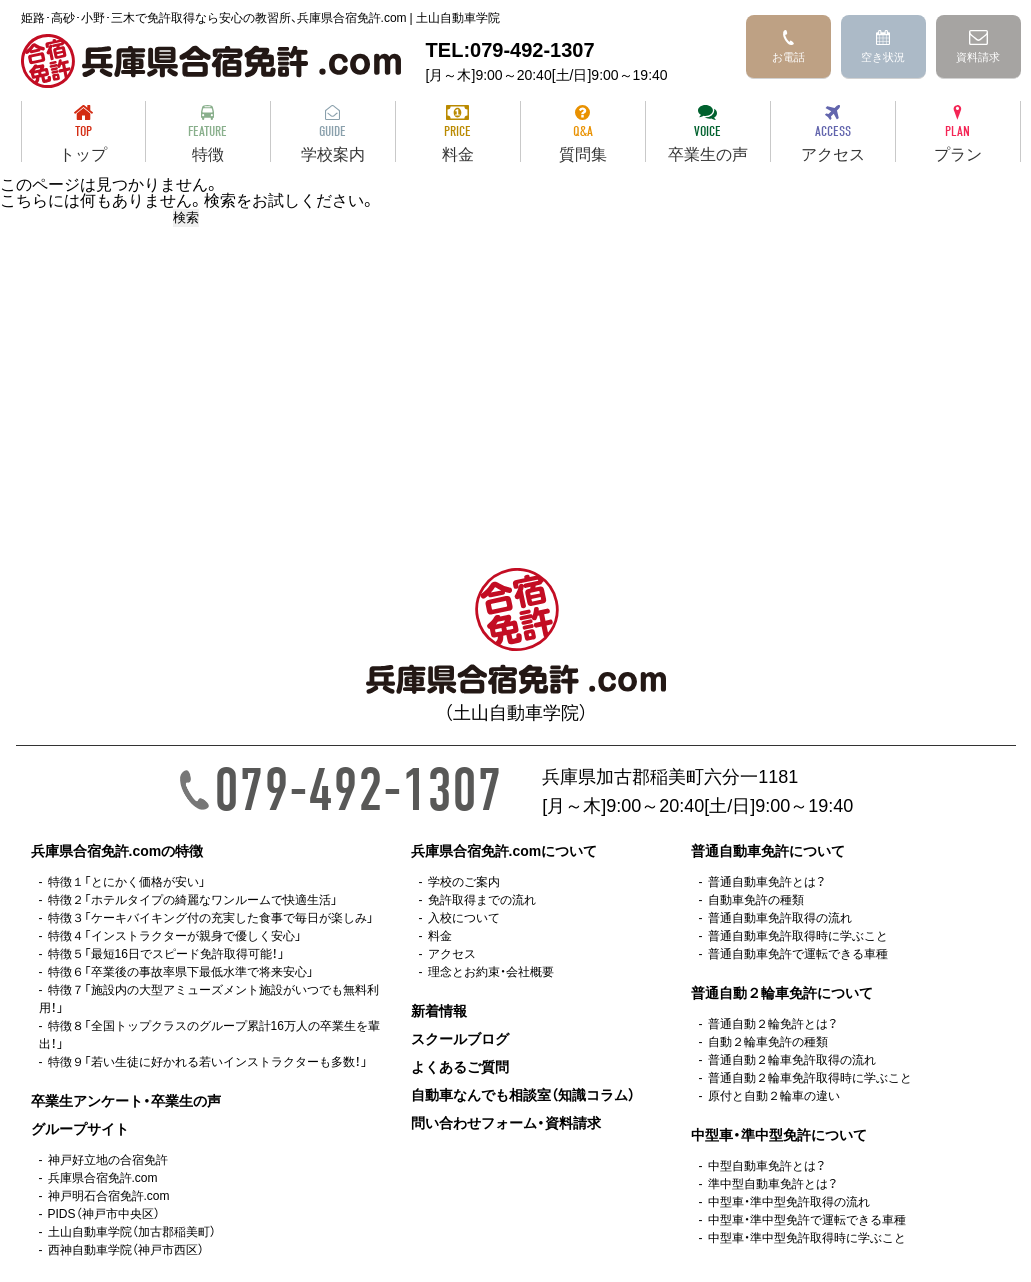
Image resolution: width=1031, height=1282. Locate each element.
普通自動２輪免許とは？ (772, 1023)
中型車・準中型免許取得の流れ (789, 1201)
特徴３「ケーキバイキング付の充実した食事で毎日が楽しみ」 (211, 917)
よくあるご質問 (460, 1066)
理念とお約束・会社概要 (491, 971)
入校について (464, 917)
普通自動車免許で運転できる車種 (798, 953)
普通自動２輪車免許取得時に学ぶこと (810, 1077)
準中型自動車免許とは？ (772, 1183)
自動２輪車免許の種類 (768, 1041)
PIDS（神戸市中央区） (104, 1213)
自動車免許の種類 (756, 899)
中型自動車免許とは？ (766, 1165)
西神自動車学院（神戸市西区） (126, 1249)
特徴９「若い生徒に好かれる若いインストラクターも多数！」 (208, 1061)
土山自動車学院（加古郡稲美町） (132, 1231)
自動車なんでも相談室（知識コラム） (523, 1094)
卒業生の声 (708, 133)
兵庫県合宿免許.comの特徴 (117, 850)
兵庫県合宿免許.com (103, 1177)
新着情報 (439, 1010)
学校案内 (333, 133)
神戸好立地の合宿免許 (108, 1159)
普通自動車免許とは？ (766, 881)
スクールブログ (460, 1038)
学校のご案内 (464, 881)
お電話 (788, 47)
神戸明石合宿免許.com (109, 1195)
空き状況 (883, 47)
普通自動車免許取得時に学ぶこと (798, 935)
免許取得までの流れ (482, 899)
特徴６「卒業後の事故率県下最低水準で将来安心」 (181, 971)
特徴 (208, 133)
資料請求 (978, 47)
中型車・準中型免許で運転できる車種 (807, 1219)
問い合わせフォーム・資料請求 (506, 1122)
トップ (83, 133)
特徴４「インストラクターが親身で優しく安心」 (175, 935)
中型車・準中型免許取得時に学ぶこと (807, 1237)
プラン (958, 133)
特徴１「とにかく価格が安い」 (127, 881)
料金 (458, 133)
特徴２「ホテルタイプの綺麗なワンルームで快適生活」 (193, 899)
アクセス (833, 133)
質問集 (583, 133)
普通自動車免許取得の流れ (780, 917)
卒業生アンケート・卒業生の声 (126, 1100)
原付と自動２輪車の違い (774, 1095)
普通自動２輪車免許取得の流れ (792, 1059)
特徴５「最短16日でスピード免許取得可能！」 (166, 953)
